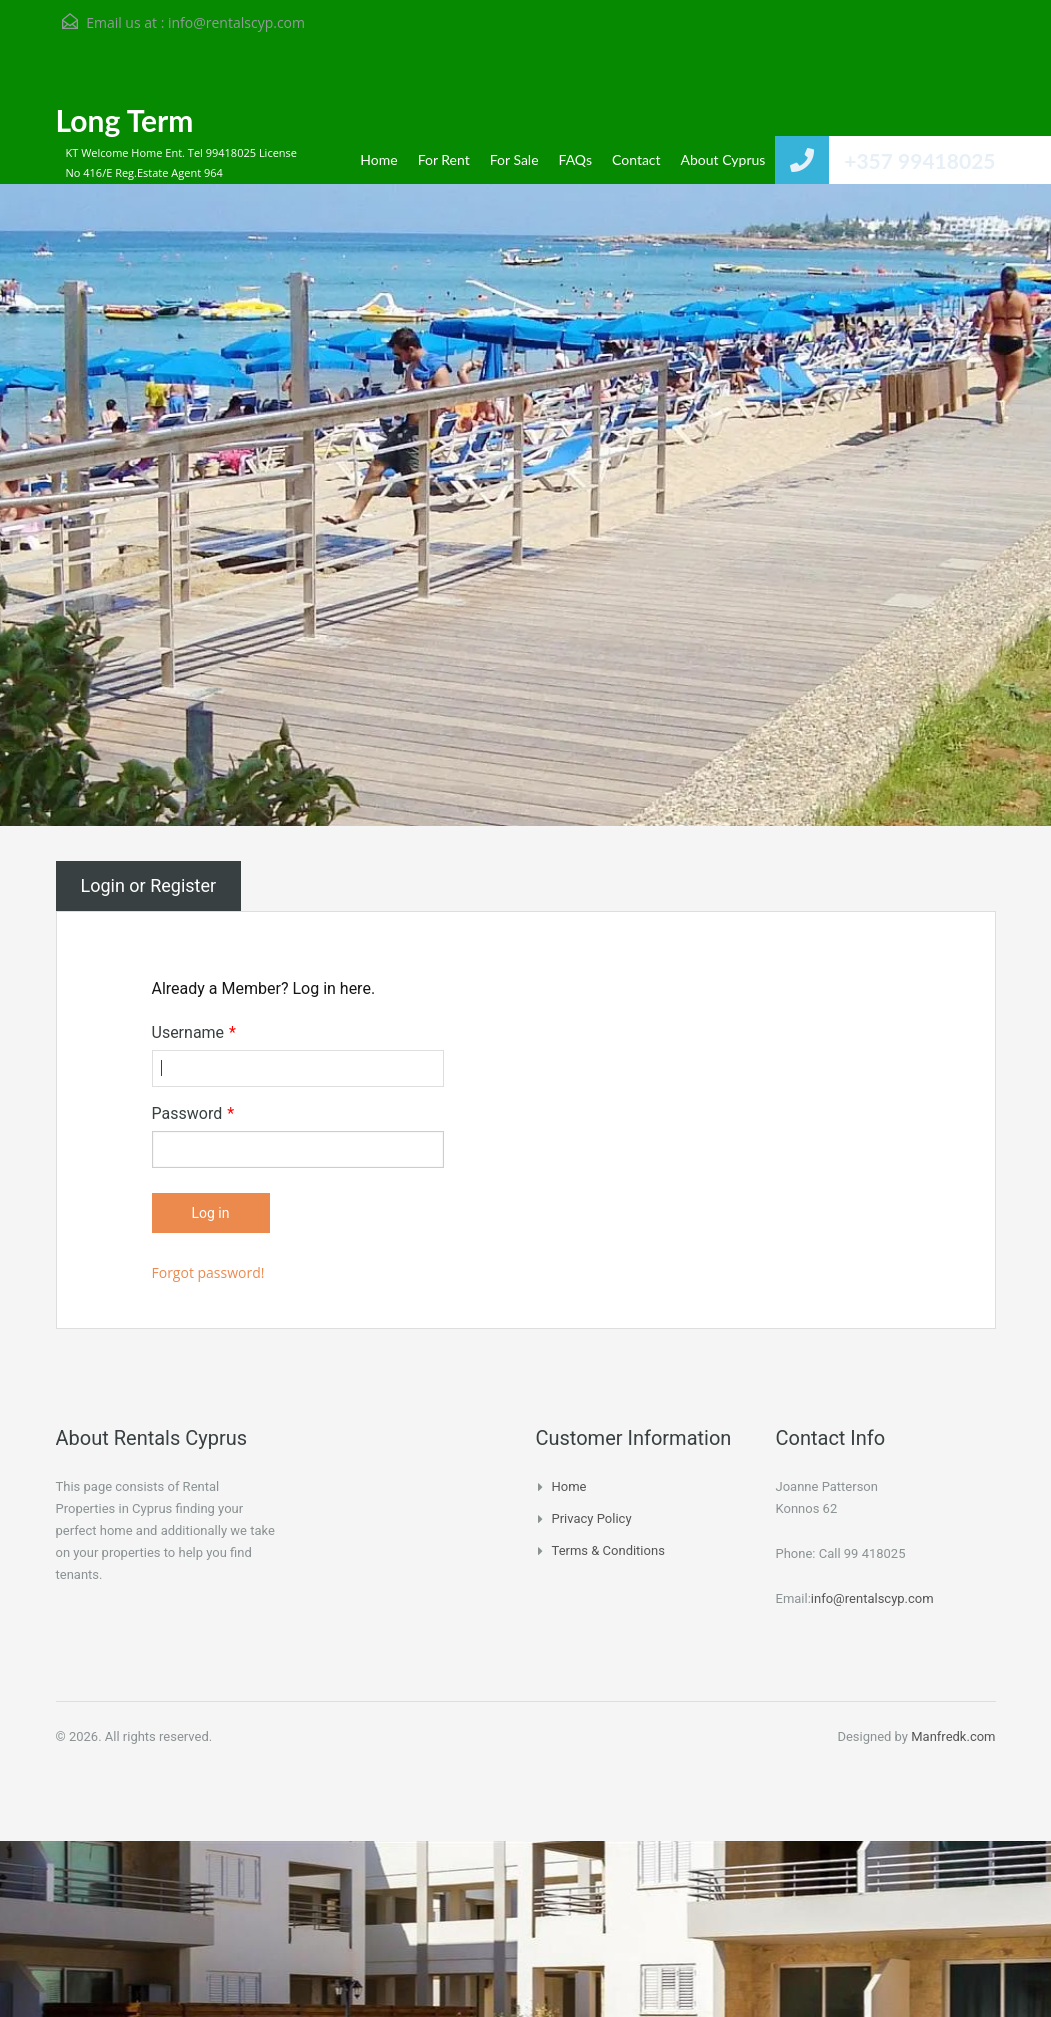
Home (378, 159)
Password (193, 1114)
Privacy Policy (592, 1518)
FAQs (575, 159)
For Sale (514, 159)
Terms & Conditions (608, 1550)
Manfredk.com (953, 1736)
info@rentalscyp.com (236, 22)
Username (194, 1033)
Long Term (125, 120)
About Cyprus (723, 159)
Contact (636, 159)
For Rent (444, 159)
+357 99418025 (919, 160)
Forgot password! (208, 1272)
